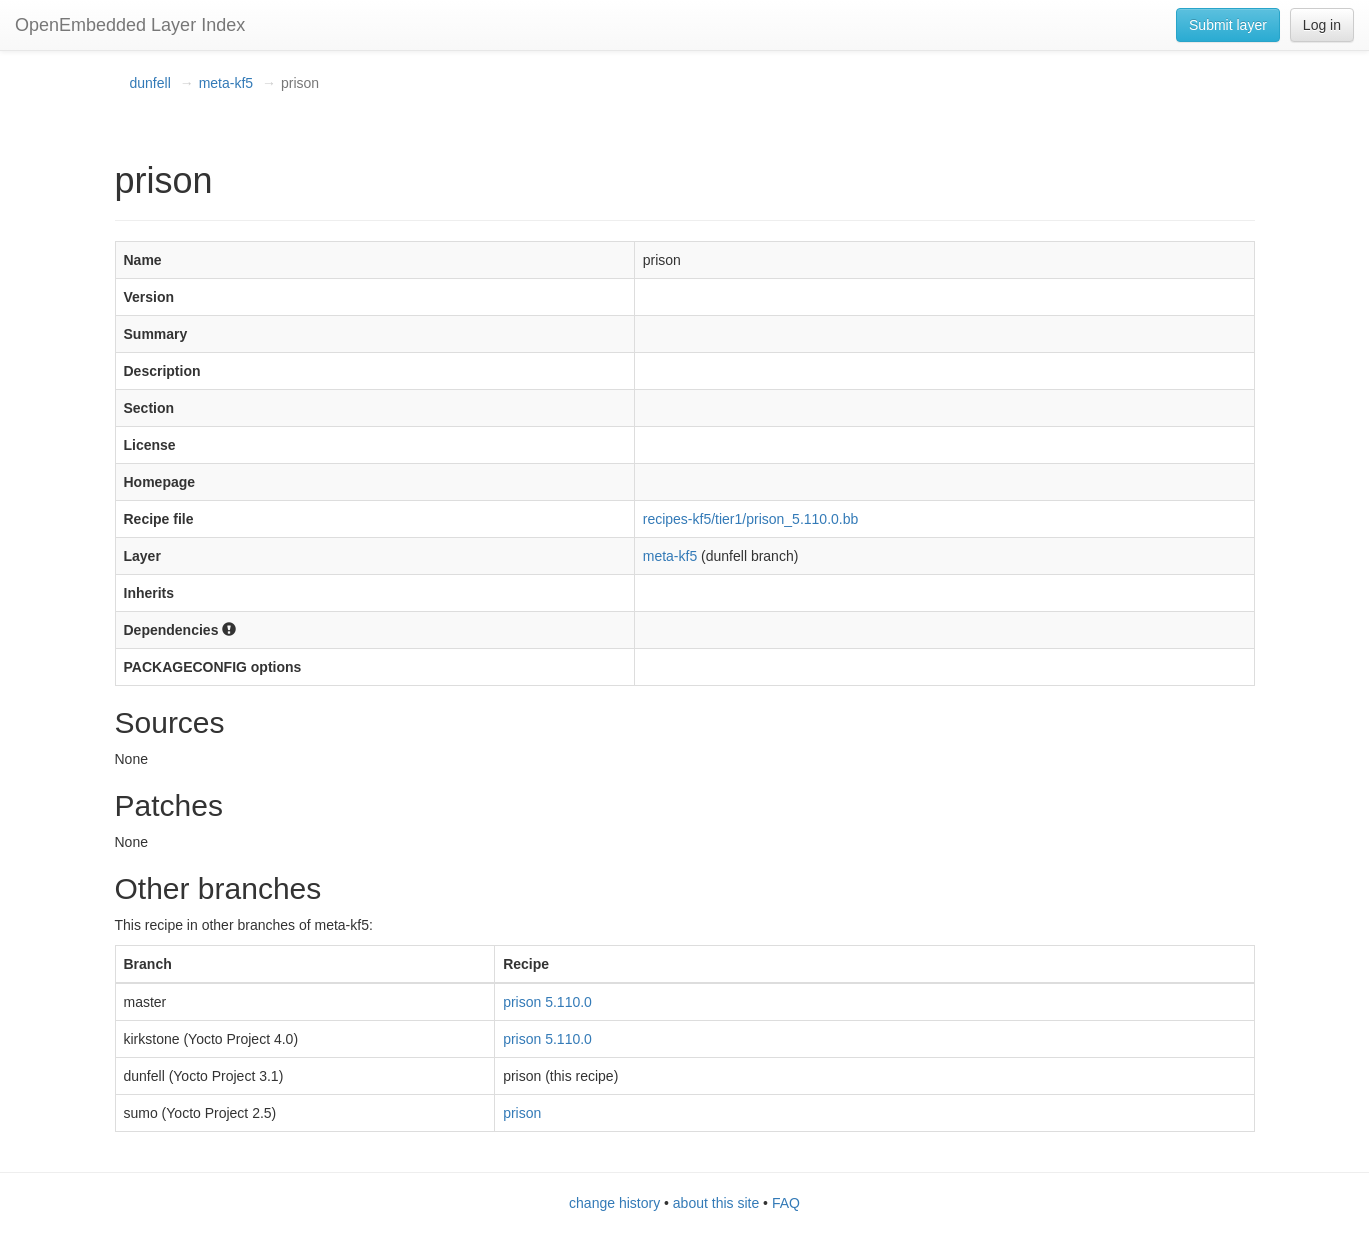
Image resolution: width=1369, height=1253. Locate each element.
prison (522, 1113)
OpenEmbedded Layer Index (130, 25)
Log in (1322, 25)
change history (614, 1203)
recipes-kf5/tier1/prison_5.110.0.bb (751, 519)
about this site (716, 1203)
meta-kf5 (226, 83)
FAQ (786, 1203)
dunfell (150, 83)
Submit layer (1228, 25)
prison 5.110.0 (547, 1002)
